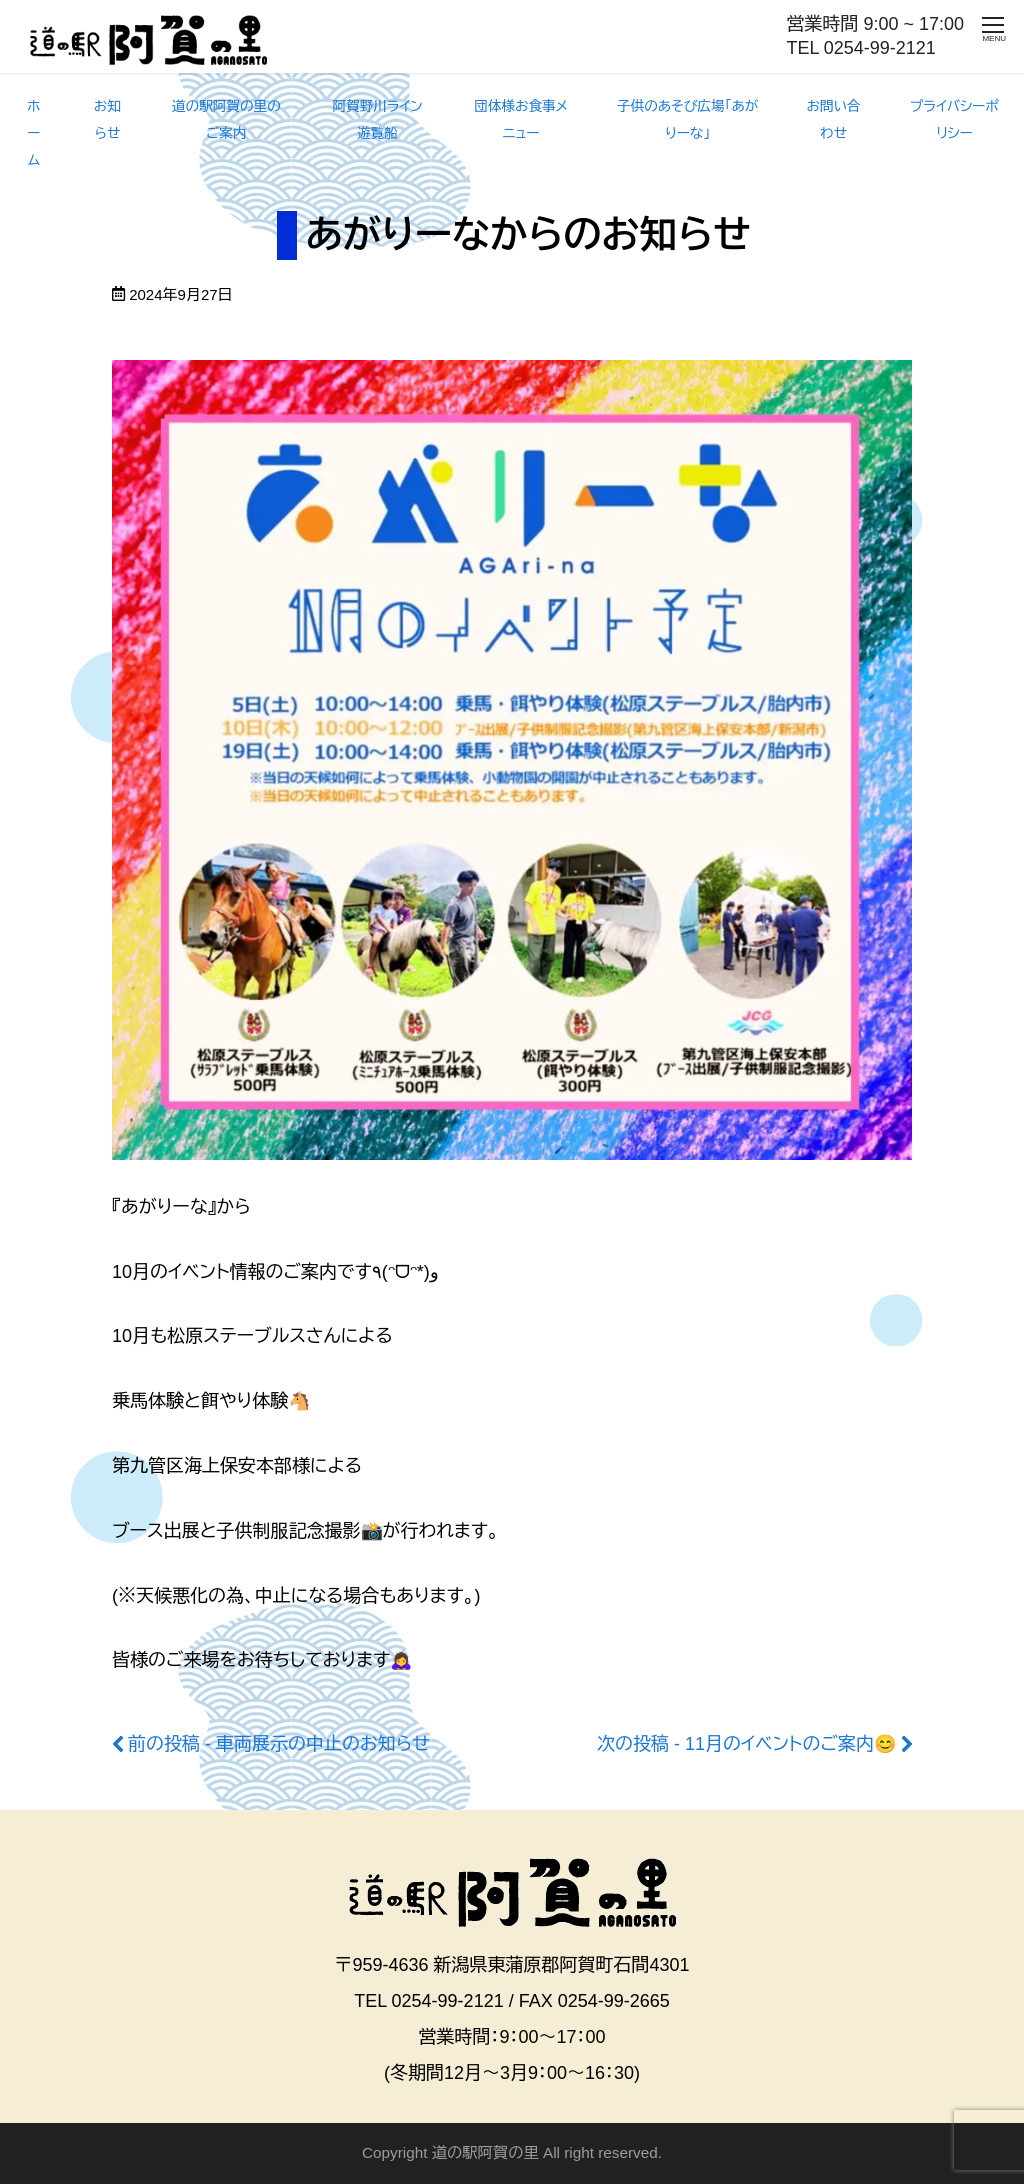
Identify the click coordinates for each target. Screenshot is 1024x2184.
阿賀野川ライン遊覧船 (377, 120)
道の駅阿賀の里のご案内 (226, 120)
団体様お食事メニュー (521, 120)
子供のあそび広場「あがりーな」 (687, 120)
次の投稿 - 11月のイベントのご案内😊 (746, 1744)
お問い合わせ (834, 120)
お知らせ (107, 120)
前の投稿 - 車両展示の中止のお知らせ (279, 1744)
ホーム (33, 133)
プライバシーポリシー (954, 120)
